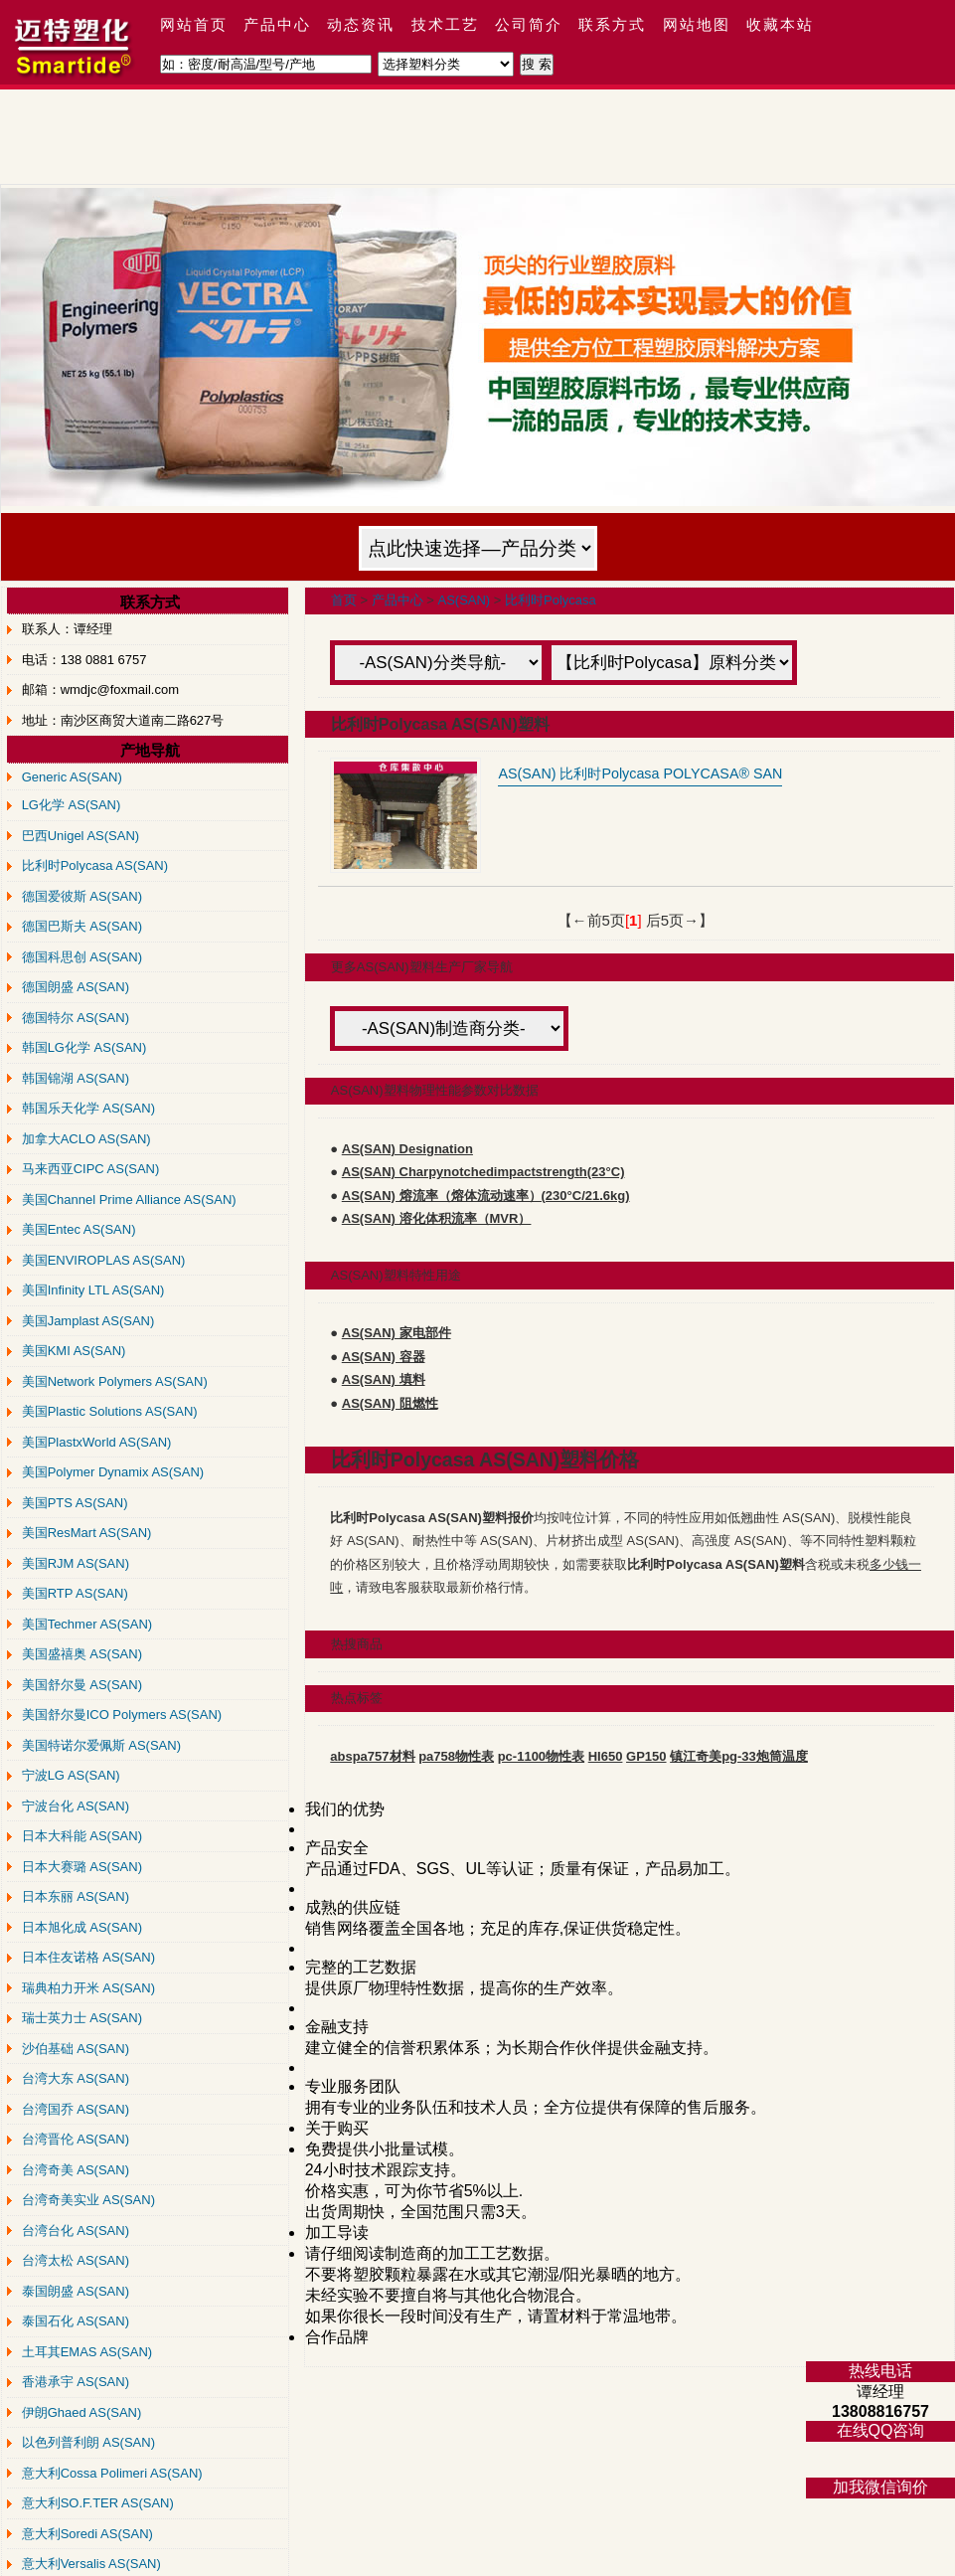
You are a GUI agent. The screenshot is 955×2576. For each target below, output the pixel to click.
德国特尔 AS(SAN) (75, 1017)
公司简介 (528, 24)
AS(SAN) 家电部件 (396, 1332)
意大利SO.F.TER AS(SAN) (98, 2502)
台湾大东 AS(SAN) (75, 2078)
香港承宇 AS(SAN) (75, 2381)
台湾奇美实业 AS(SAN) (88, 2199)
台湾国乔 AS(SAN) (75, 2109)
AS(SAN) (463, 600)
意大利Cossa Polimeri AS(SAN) (112, 2473)
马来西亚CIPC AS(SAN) (91, 1168)
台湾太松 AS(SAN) (75, 2260)
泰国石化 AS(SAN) (75, 2321)
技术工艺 (445, 24)
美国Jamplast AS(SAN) (88, 1320)
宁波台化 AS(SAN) (75, 1806)
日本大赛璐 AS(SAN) (82, 1866)
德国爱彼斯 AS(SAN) (82, 896)
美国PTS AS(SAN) (75, 1502)
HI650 (605, 1756)
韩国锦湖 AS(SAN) (75, 1078)
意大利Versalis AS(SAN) (91, 2563)
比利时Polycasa (550, 600)
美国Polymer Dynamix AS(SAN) (113, 1471)
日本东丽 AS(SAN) (75, 1896)
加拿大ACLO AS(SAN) (86, 1138)
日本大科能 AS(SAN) (82, 1835)
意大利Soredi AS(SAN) (87, 2533)
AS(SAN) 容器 (383, 1356)
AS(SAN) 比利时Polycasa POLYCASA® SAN (640, 773)
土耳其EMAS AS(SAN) (87, 2351)
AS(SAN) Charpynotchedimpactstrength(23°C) (483, 1171)
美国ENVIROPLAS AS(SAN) (104, 1260)
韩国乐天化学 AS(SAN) (88, 1108)
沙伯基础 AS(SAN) (75, 2048)
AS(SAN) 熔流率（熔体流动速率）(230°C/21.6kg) (486, 1195)
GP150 (646, 1756)
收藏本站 (780, 24)
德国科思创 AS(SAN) (82, 956)
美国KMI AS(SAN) (74, 1350)
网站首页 (194, 24)
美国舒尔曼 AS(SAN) (82, 1684)
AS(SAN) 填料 (383, 1379)
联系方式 (612, 24)
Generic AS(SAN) (72, 777)
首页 (344, 600)
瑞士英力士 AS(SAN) (82, 2017)
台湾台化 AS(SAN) (75, 2230)
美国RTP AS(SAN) (75, 1593)
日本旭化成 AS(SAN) (82, 1927)
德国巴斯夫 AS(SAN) (82, 926)
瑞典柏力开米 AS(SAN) (88, 1987)
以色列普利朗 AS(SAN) (88, 2442)
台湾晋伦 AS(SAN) (75, 2139)
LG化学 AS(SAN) (71, 804)
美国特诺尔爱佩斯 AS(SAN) (101, 1745)
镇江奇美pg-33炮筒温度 (739, 1756)
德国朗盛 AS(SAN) (75, 986)
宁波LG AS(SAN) (71, 1775)
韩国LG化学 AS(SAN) (84, 1047)
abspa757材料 (372, 1756)
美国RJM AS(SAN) (75, 1563)
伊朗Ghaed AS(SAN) (82, 2412)
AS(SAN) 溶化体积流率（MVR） (437, 1218)
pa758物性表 (456, 1756)
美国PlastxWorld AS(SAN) (97, 1442)
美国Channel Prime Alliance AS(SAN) (129, 1199)
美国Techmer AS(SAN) (87, 1624)
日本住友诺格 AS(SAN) (88, 1957)
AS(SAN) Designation (407, 1148)
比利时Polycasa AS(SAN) (95, 865)
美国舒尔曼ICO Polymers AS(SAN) (122, 1714)
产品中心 (277, 24)
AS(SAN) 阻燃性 (390, 1403)
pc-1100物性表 (541, 1756)
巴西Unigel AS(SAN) (80, 835)
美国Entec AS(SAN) (79, 1229)
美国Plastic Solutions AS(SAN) (110, 1411)
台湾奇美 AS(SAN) (75, 2169)
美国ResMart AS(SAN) (87, 1532)
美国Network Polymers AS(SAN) (115, 1381)
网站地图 (696, 24)
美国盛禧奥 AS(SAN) (82, 1653)
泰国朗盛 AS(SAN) (75, 2291)
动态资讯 (361, 24)
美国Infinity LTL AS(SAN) (93, 1290)
